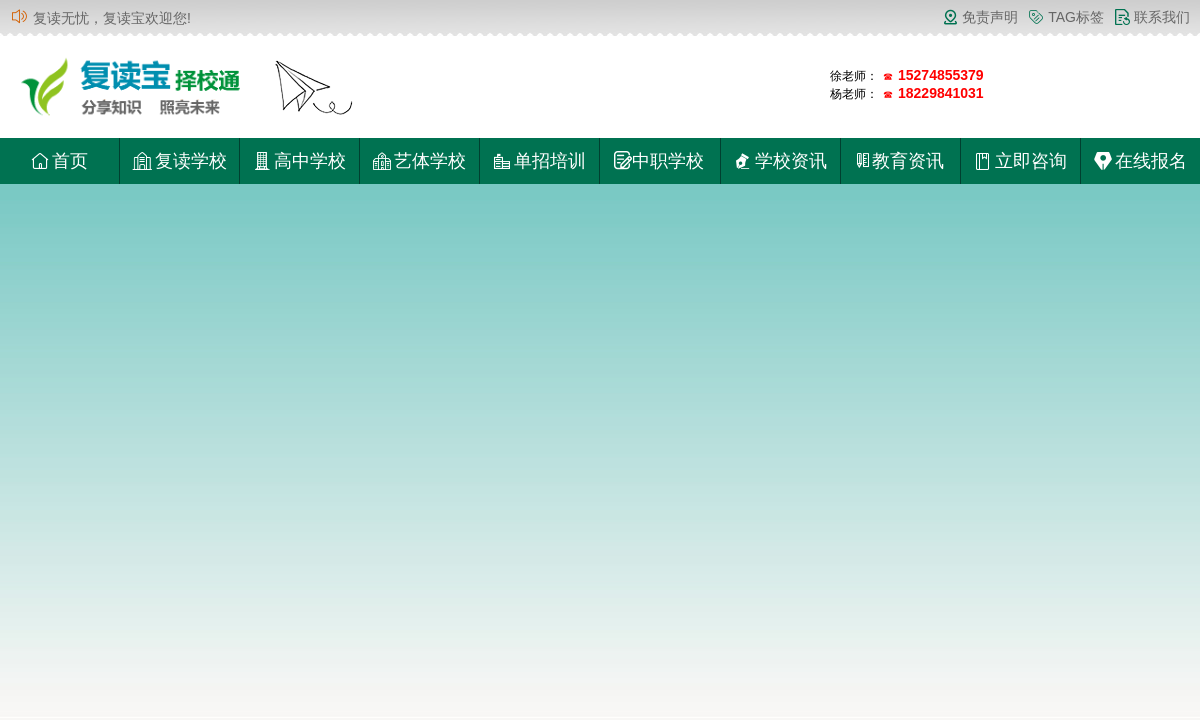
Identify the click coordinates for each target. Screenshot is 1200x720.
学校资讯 (780, 161)
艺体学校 (419, 161)
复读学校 (179, 161)
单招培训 (539, 161)
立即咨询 (1020, 161)
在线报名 (1140, 161)
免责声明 (980, 17)
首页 (59, 161)
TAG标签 (1066, 17)
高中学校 (299, 161)
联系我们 (1152, 17)
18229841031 (941, 93)
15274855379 (941, 75)
